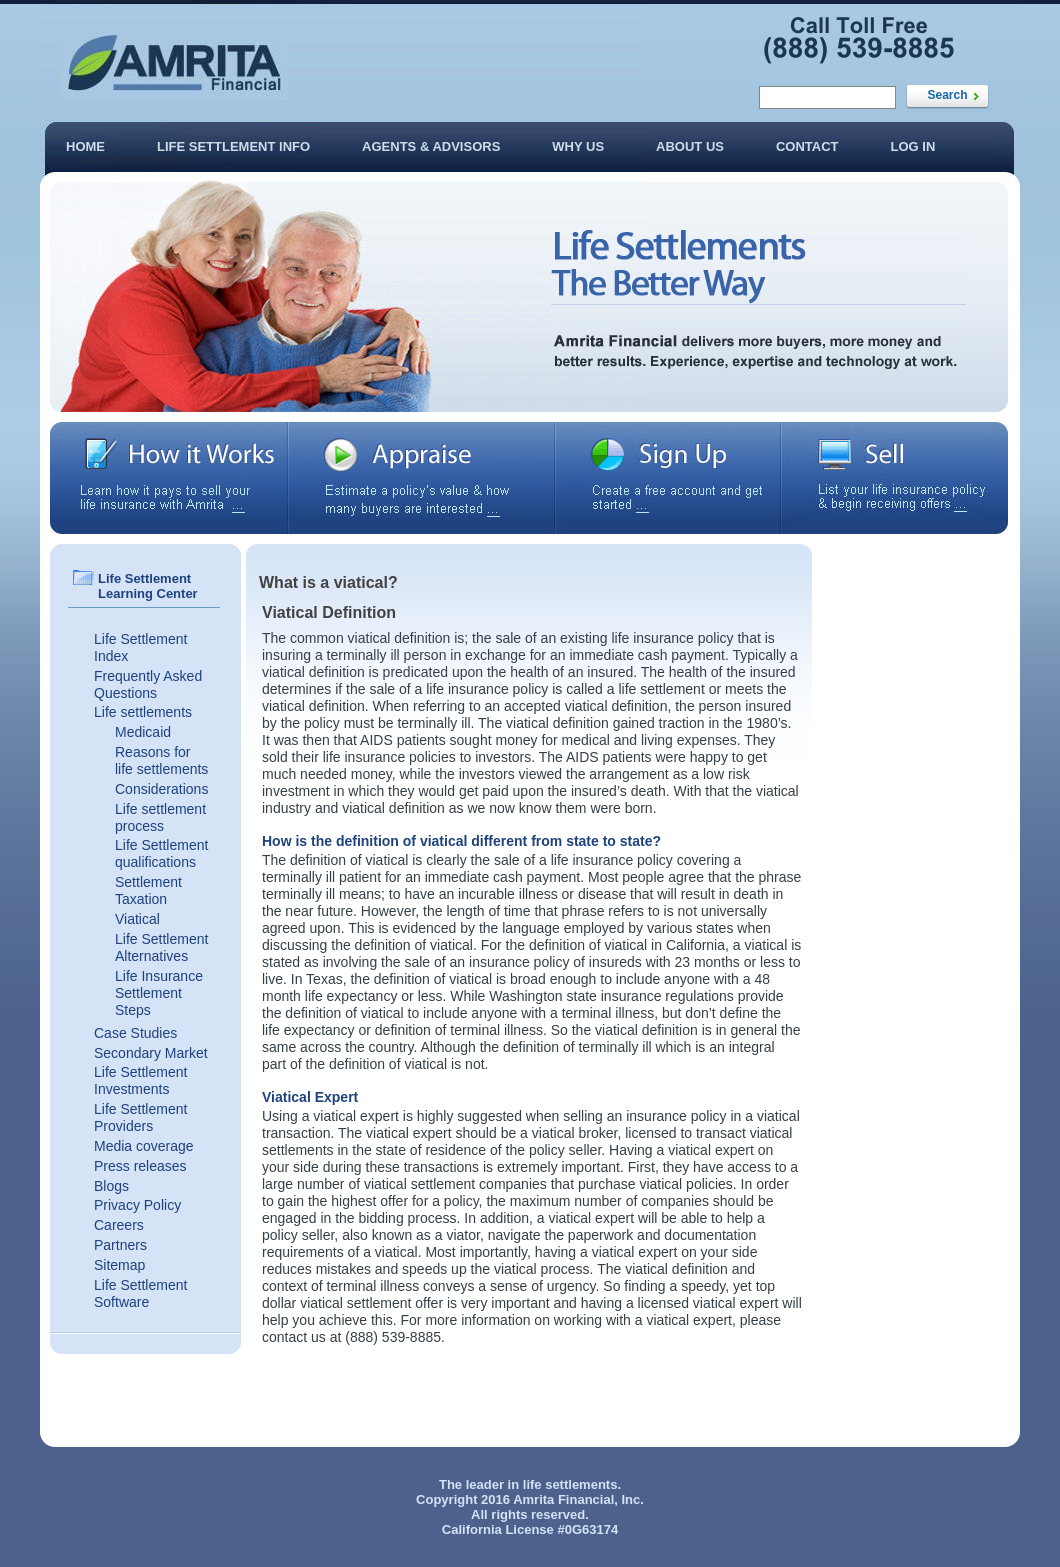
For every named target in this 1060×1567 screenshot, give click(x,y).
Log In (913, 146)
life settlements (570, 1484)
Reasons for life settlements (161, 760)
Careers (119, 1225)
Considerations (161, 789)
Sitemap (119, 1265)
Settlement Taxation (148, 890)
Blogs (111, 1186)
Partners (120, 1245)
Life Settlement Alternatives (161, 947)
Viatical (137, 919)
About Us (690, 146)
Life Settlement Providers (140, 1117)
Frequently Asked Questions (148, 684)
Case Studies (135, 1033)
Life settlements (143, 712)
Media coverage (144, 1146)
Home (85, 146)
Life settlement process (160, 817)
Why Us (578, 146)
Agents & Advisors (431, 146)
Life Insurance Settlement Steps (159, 993)
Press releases (140, 1166)
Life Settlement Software (140, 1293)
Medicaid (143, 732)
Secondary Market (151, 1053)
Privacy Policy (137, 1205)
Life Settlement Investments (140, 1080)
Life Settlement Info (233, 146)
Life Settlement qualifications (161, 853)
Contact (807, 146)
